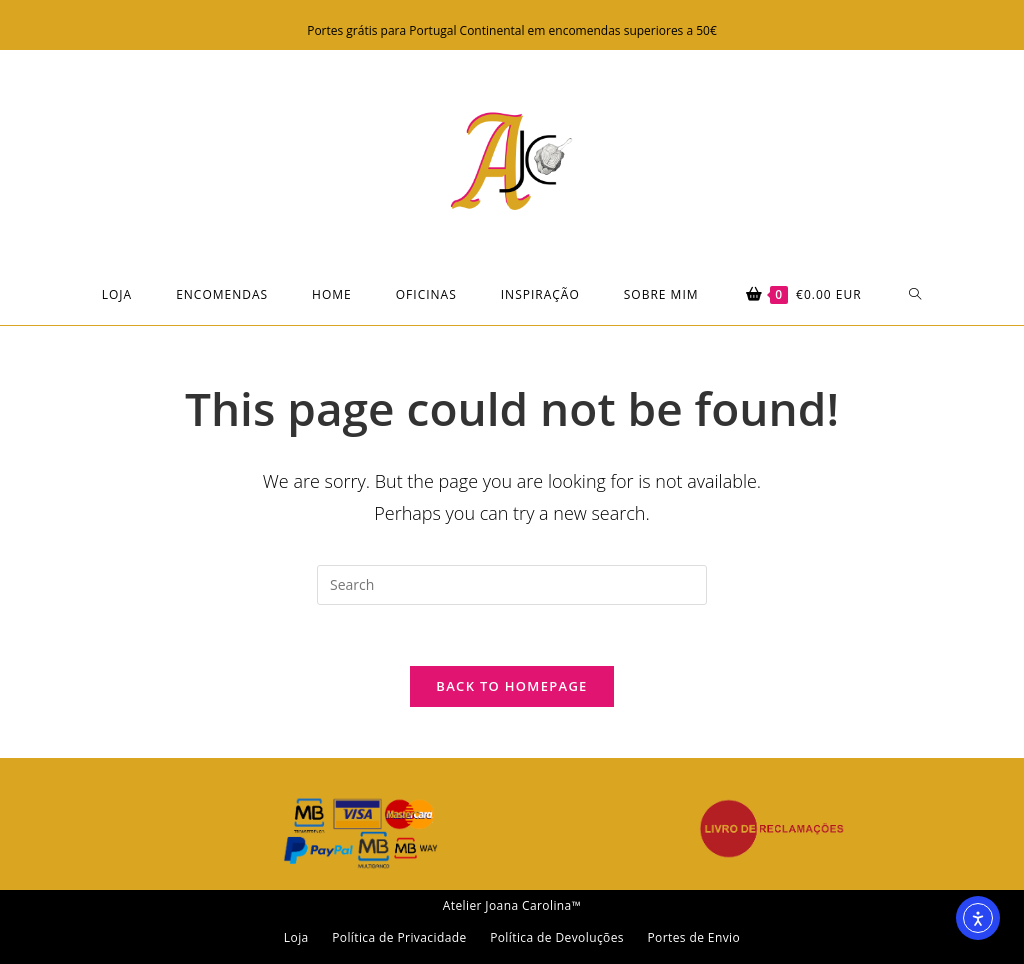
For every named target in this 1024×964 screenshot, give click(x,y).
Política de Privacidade (399, 937)
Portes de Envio (693, 937)
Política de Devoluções (557, 937)
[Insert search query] (512, 585)
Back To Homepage (511, 686)
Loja (296, 937)
